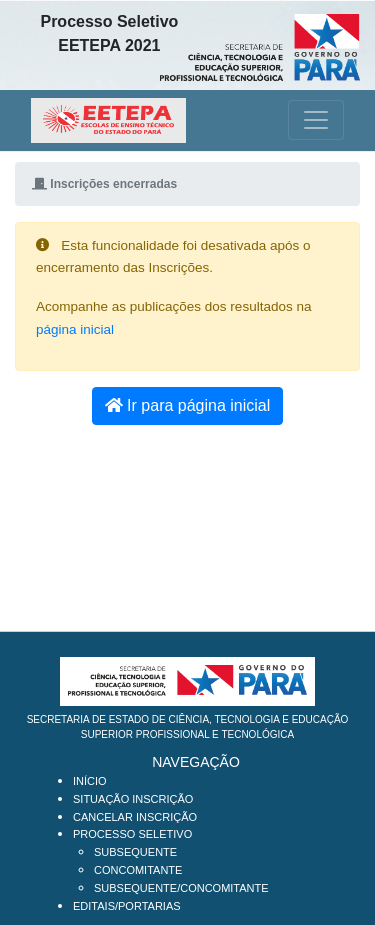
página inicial (75, 329)
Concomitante (138, 870)
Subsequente (135, 852)
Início (90, 781)
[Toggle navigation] (316, 120)
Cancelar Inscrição (135, 817)
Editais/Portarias (127, 906)
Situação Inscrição (133, 799)
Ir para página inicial (188, 405)
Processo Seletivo (132, 834)
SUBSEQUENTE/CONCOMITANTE (181, 888)
